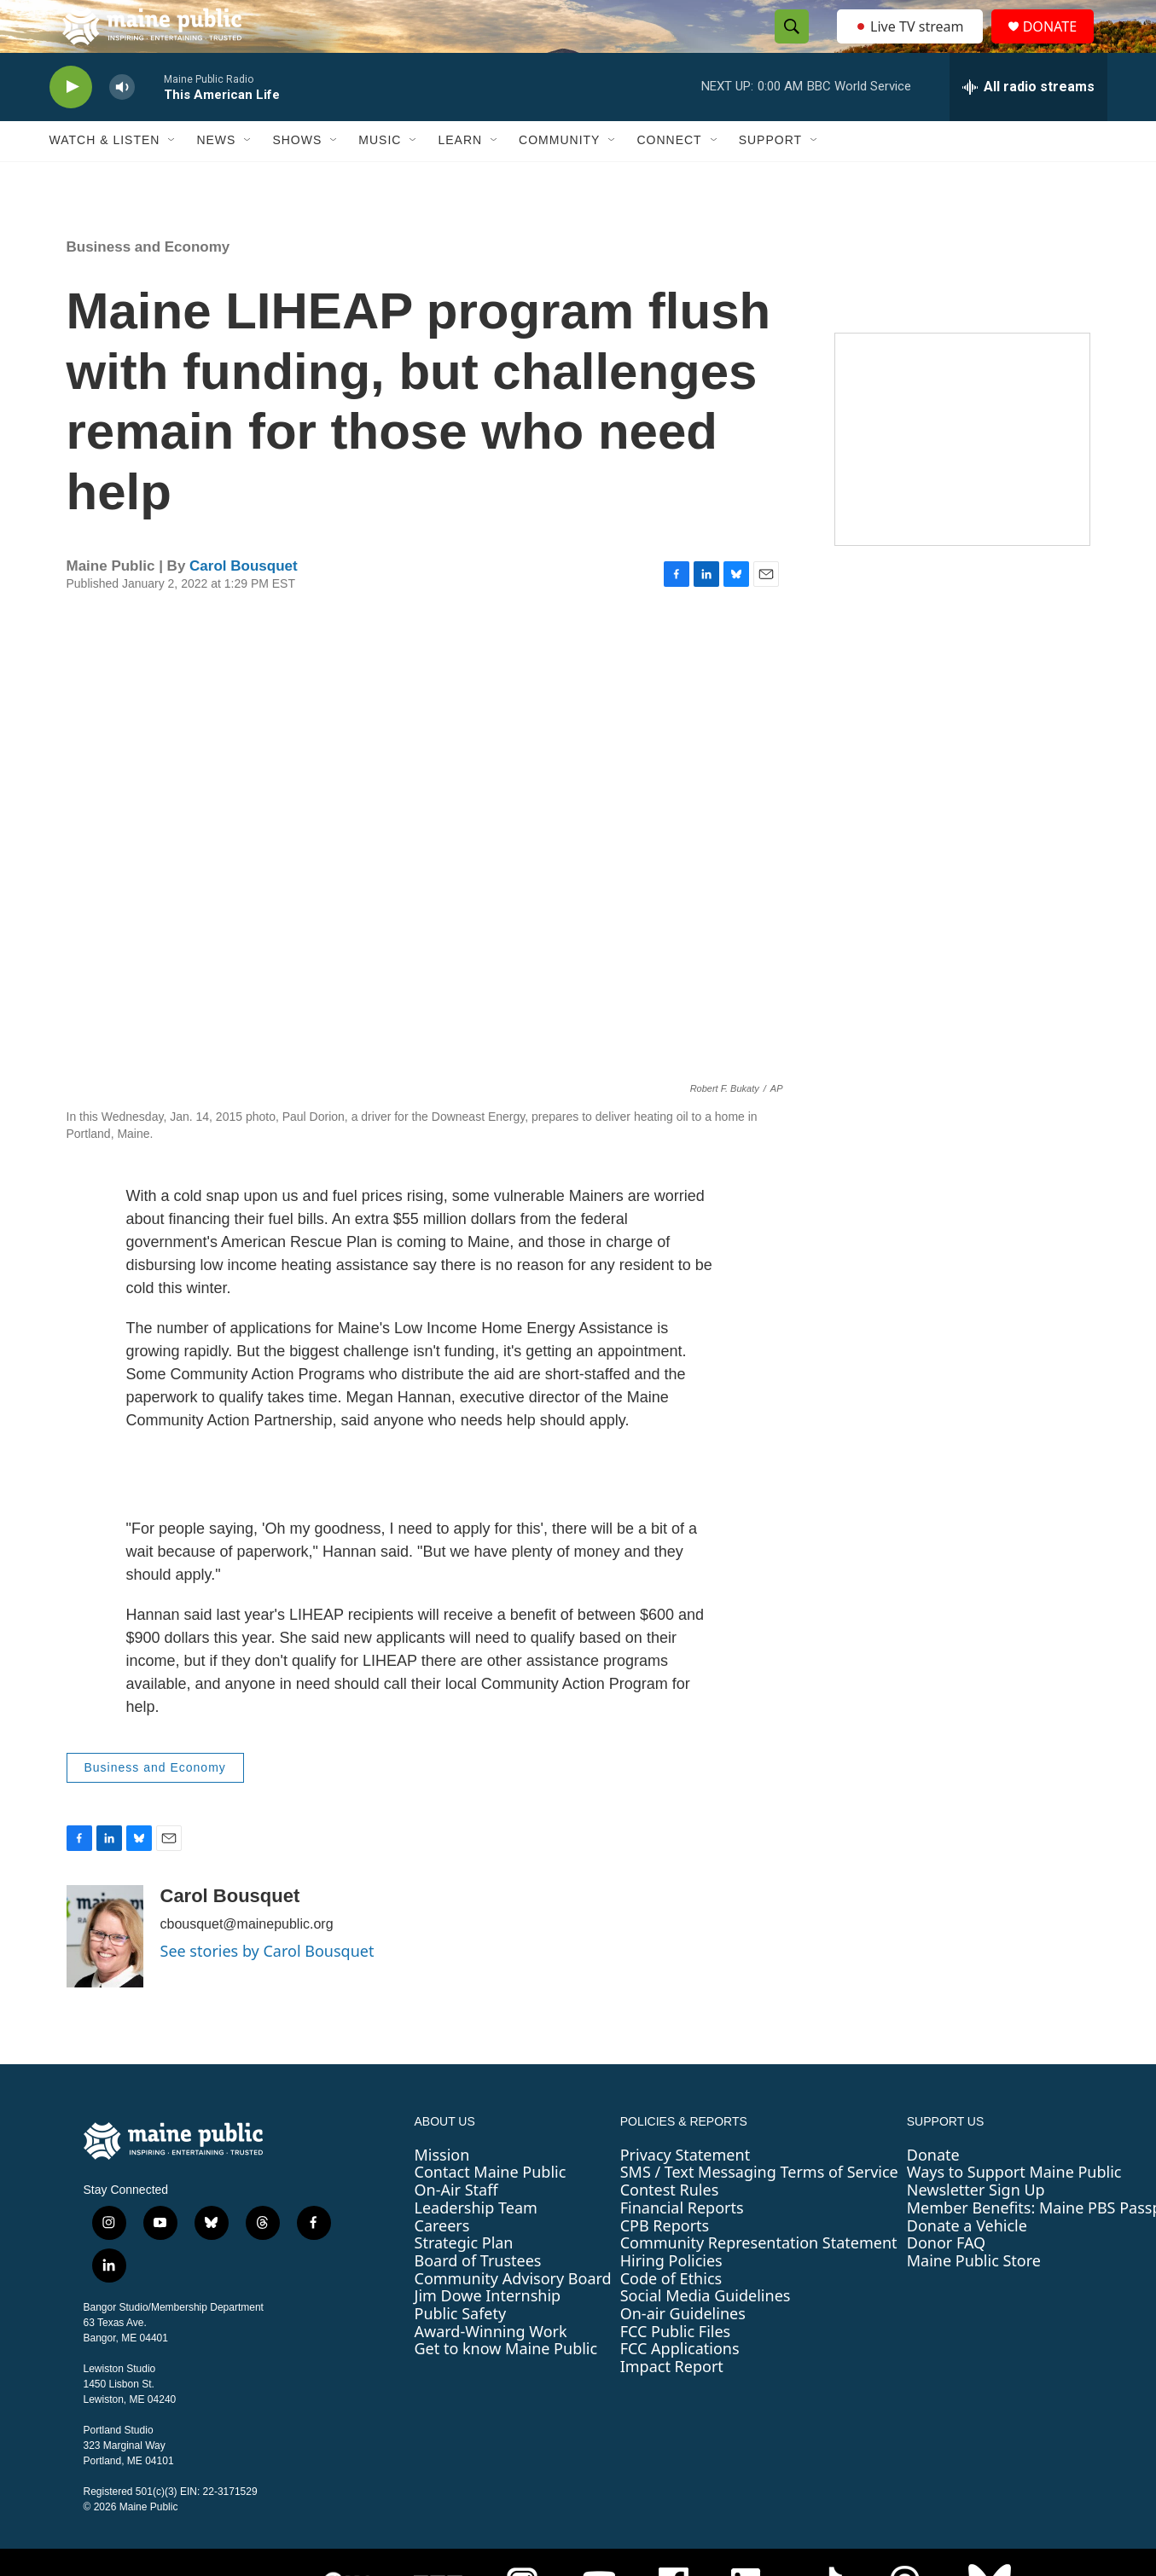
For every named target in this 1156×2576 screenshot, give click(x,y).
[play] (70, 124)
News (215, 177)
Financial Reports (682, 2244)
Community (559, 177)
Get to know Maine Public (506, 2386)
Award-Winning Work (491, 2368)
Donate (933, 2191)
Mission (442, 2191)
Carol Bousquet (243, 603)
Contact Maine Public (490, 2209)
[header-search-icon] (787, 45)
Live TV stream (911, 44)
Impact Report (671, 2403)
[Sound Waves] (962, 476)
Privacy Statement (685, 2191)
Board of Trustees (478, 2297)
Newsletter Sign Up (976, 2226)
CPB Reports (665, 2262)
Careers (442, 2262)
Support (770, 177)
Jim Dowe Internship (488, 2333)
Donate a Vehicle (967, 2262)
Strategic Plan (464, 2279)
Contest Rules (669, 2226)
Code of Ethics (671, 2315)
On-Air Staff (456, 2226)
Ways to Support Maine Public (1014, 2209)
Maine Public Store (974, 2297)
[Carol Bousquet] (105, 1973)
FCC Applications (680, 2386)
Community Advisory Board (513, 2315)
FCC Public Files (675, 2368)
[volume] (122, 124)
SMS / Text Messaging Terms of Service (759, 2209)
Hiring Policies (671, 2297)
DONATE (1059, 45)
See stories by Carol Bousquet (267, 1987)
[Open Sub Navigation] (172, 177)
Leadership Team (476, 2244)
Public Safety (461, 2350)
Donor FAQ (946, 2279)
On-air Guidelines (683, 2350)
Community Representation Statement (758, 2279)
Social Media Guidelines (705, 2333)
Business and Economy (148, 284)
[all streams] (1028, 124)
